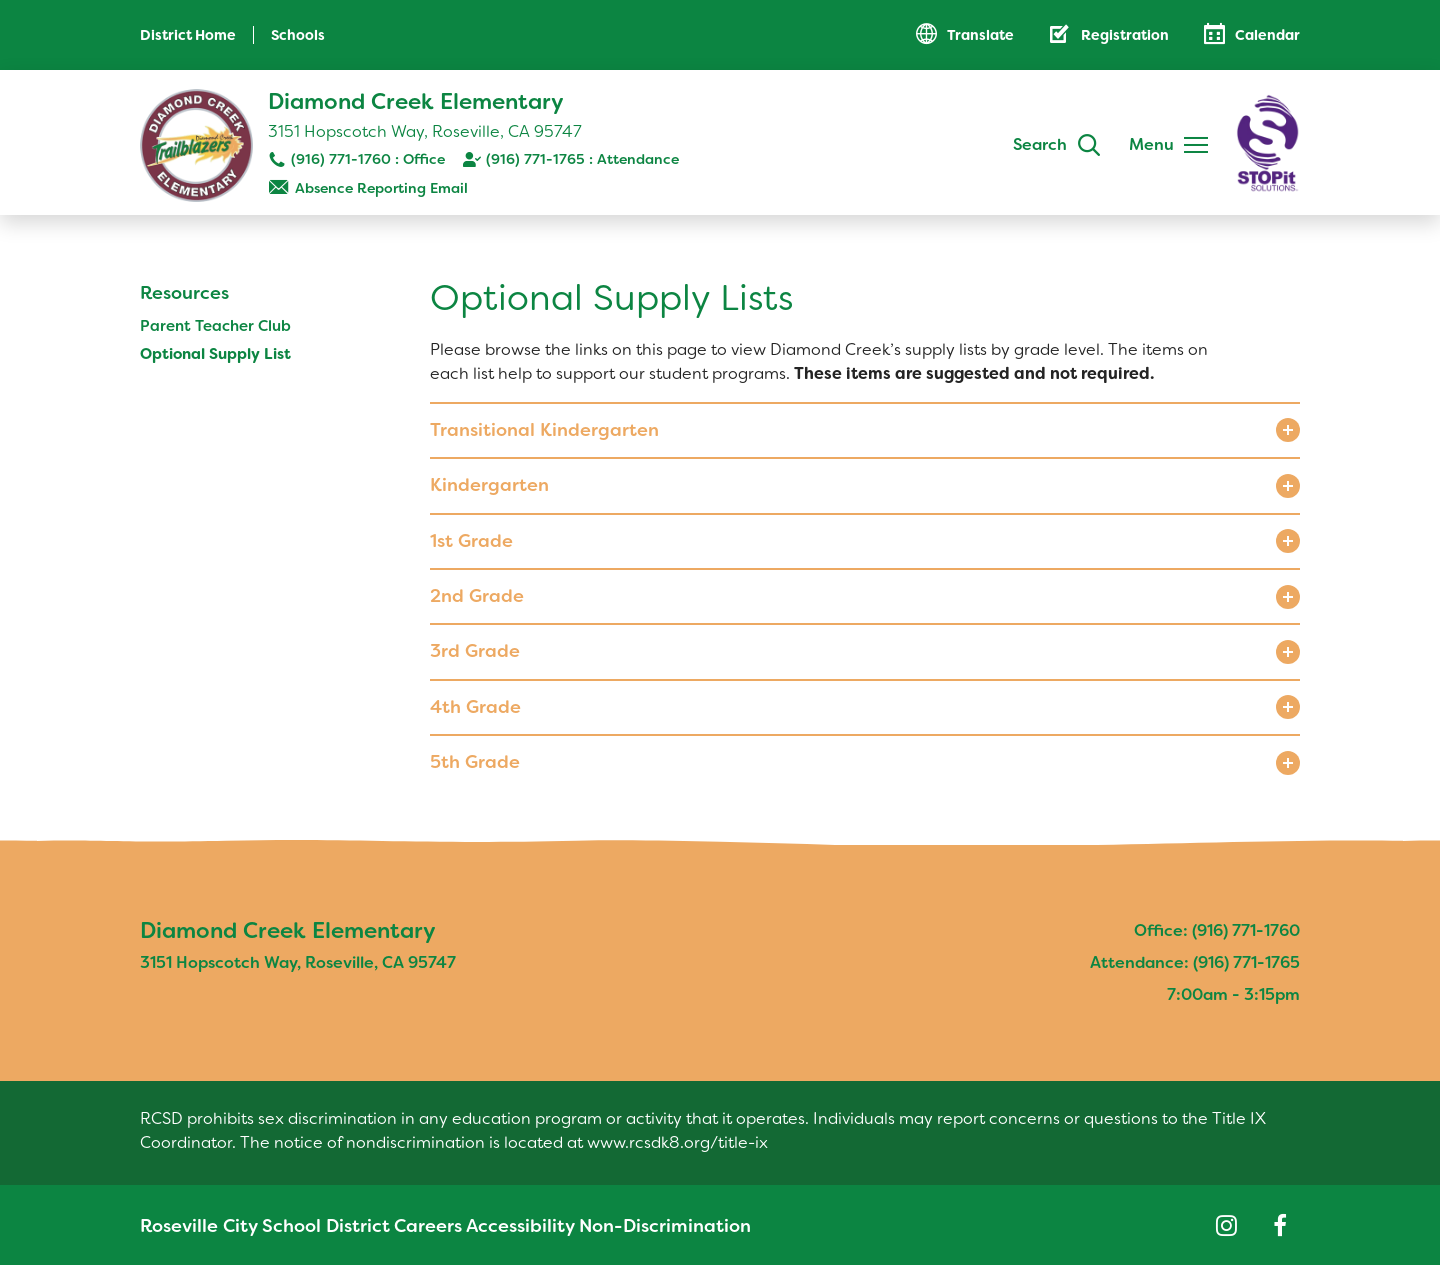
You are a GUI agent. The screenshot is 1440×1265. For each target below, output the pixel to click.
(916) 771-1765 (535, 159)
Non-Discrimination (631, 1225)
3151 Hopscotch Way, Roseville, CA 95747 (425, 131)
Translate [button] (980, 35)
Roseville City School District (244, 1225)
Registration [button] (1125, 35)
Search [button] (1040, 144)
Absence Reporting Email (381, 188)
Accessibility (493, 1225)
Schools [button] (298, 35)
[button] (865, 430)
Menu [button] (1151, 144)
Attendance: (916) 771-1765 (1195, 962)
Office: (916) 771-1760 (1217, 930)
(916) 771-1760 (341, 159)
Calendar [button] (1267, 35)
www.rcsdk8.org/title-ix (677, 1142)
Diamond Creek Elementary (416, 101)
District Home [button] (188, 35)
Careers (398, 1225)
